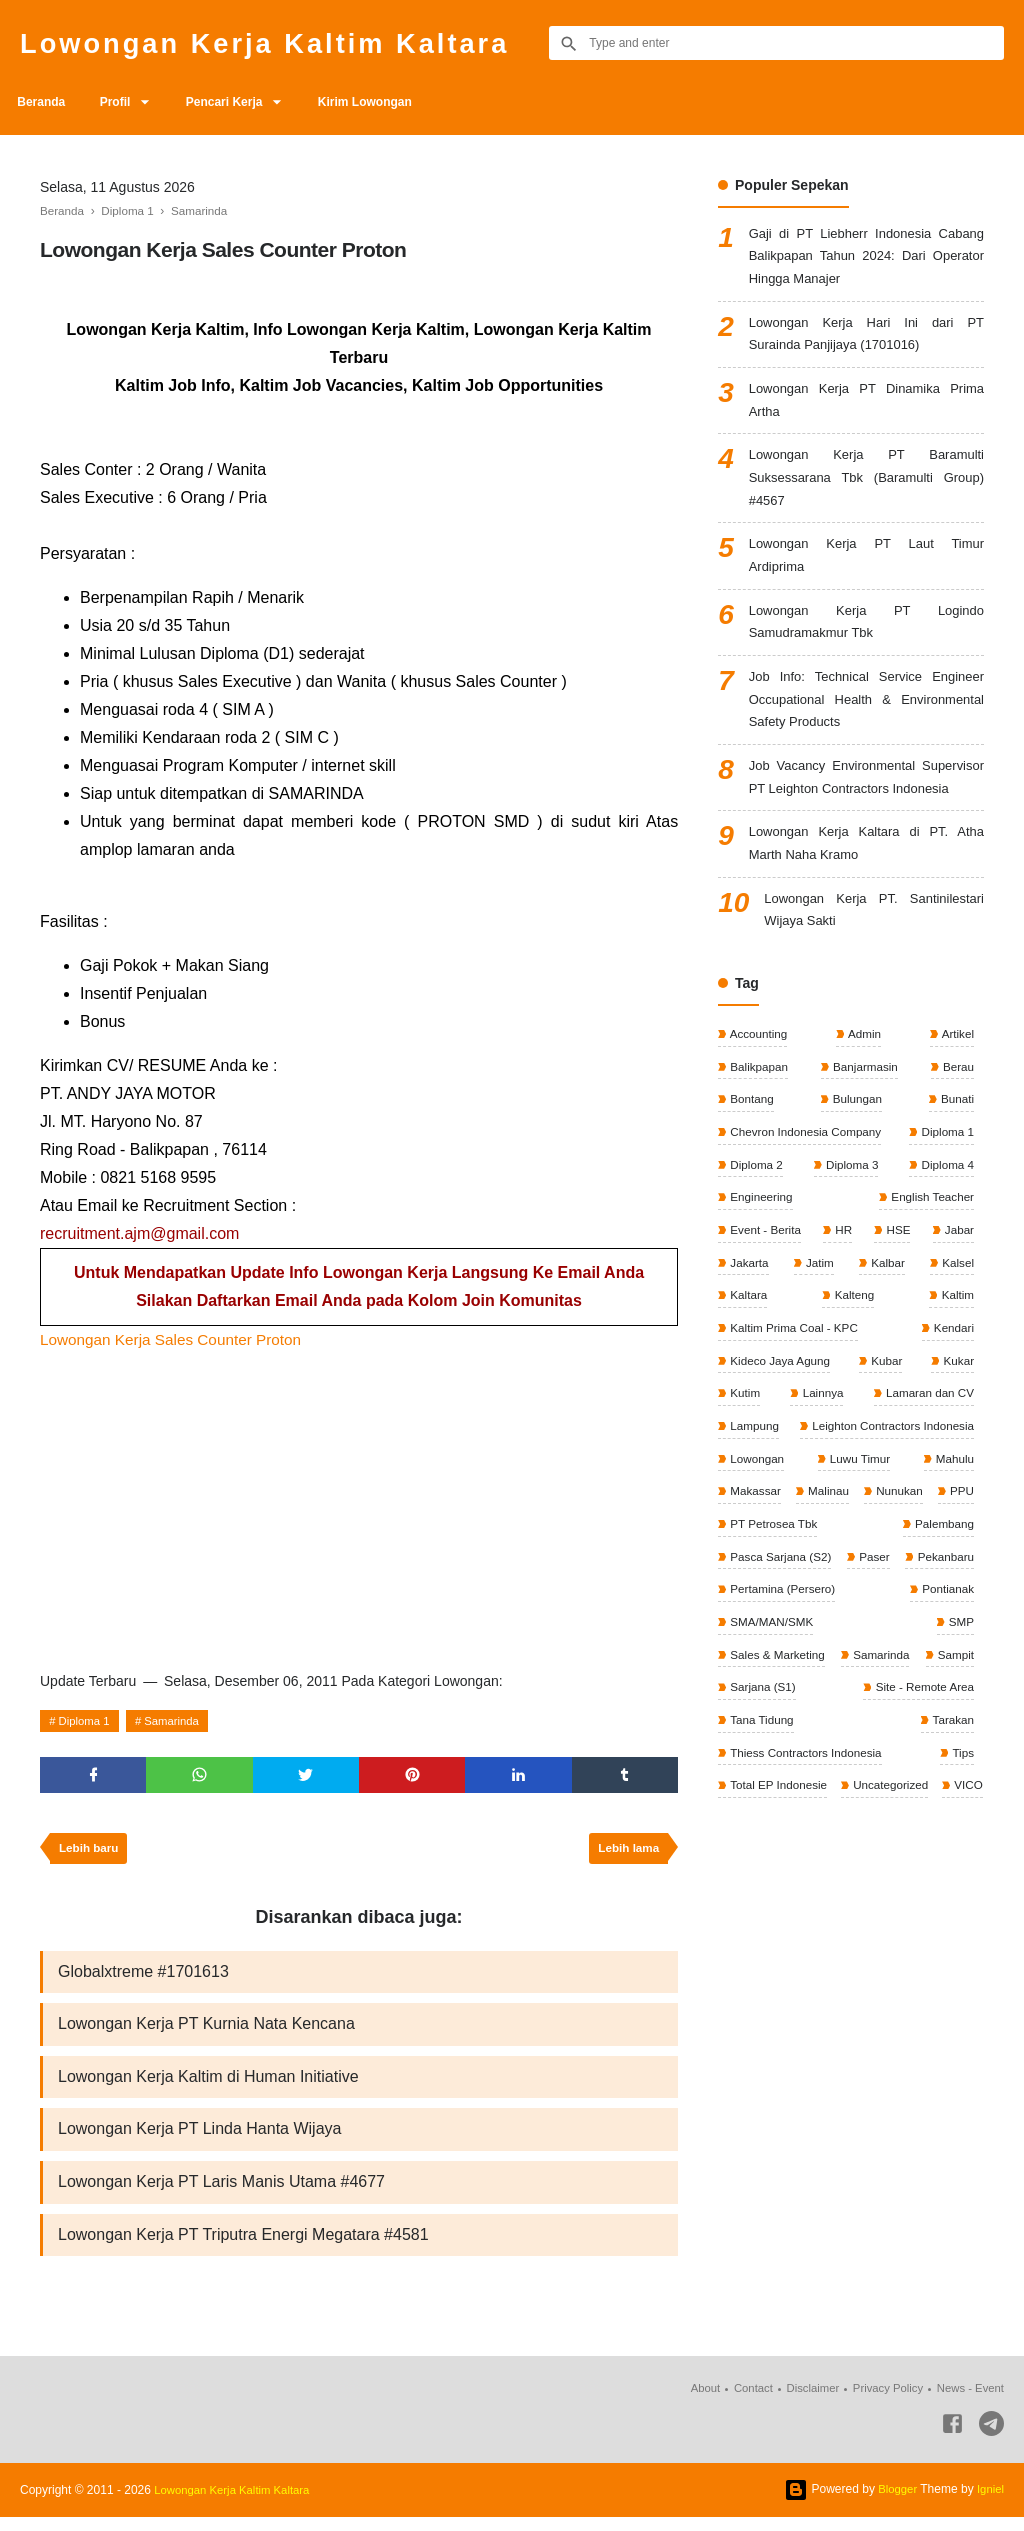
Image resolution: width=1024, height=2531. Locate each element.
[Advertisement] (359, 1504)
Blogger (894, 2503)
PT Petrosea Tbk (832, 1603)
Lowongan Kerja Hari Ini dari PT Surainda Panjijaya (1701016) (866, 341)
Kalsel (956, 1335)
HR (843, 1302)
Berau (956, 1134)
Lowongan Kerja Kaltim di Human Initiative (208, 2085)
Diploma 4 (945, 1235)
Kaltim (955, 1369)
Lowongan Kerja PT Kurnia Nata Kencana (206, 2031)
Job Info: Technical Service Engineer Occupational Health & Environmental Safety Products (866, 728)
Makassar (754, 1570)
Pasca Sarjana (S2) (780, 1637)
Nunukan (948, 1570)
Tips (739, 1871)
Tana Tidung (939, 1804)
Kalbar (886, 1335)
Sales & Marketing (777, 1737)
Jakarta (748, 1335)
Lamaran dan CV (927, 1469)
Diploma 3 (850, 1235)
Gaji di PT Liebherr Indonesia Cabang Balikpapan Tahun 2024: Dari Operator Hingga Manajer (866, 259)
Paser (956, 1637)
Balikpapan (758, 1134)
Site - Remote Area (779, 1804)
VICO (847, 1905)
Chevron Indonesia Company (806, 1201)
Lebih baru (90, 1853)
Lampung (753, 1503)
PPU (741, 1603)
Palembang (942, 1603)
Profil (123, 102)
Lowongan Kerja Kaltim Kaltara (285, 42)
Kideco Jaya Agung (780, 1436)
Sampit (747, 1771)
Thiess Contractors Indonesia (894, 1838)
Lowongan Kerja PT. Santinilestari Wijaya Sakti (874, 975)
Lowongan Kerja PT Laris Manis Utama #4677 (221, 2193)
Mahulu (952, 1536)
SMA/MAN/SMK (864, 1704)
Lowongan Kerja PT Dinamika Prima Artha (866, 411)
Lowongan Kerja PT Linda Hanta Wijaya (199, 2139)
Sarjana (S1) (938, 1771)
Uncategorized (767, 1905)
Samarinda (179, 1721)
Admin (863, 1101)
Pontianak (755, 1704)
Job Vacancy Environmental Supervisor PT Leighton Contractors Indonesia (866, 822)
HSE (897, 1302)
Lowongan (756, 1536)
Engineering (760, 1268)
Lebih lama (626, 1853)
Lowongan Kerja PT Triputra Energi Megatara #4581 (243, 2247)
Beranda (44, 102)
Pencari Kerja (239, 102)
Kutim (744, 1469)
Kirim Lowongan (386, 102)
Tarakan (750, 1838)
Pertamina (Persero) (918, 1670)
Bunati (955, 1168)
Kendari (951, 1402)
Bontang (751, 1168)
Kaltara (747, 1369)
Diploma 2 (755, 1235)
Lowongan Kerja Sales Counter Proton (176, 1339)
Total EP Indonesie (922, 1871)
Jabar (957, 1302)
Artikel (956, 1101)
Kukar (956, 1436)
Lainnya (820, 1469)
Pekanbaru (757, 1670)
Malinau (852, 1570)
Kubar (886, 1436)
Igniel (989, 2503)
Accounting (758, 1101)
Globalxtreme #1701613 (143, 1977)
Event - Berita (765, 1302)
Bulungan (856, 1168)
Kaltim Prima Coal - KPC (794, 1402)
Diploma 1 (87, 1721)
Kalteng (853, 1369)
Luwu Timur (858, 1536)
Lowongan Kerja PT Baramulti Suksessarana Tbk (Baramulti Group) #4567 (866, 493)
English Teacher (930, 1268)
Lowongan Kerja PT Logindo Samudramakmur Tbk (866, 646)
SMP (959, 1704)
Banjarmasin (864, 1134)
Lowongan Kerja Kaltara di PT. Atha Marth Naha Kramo (866, 905)
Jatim (819, 1335)
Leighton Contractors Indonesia (889, 1503)
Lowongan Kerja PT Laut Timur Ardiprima (866, 576)
